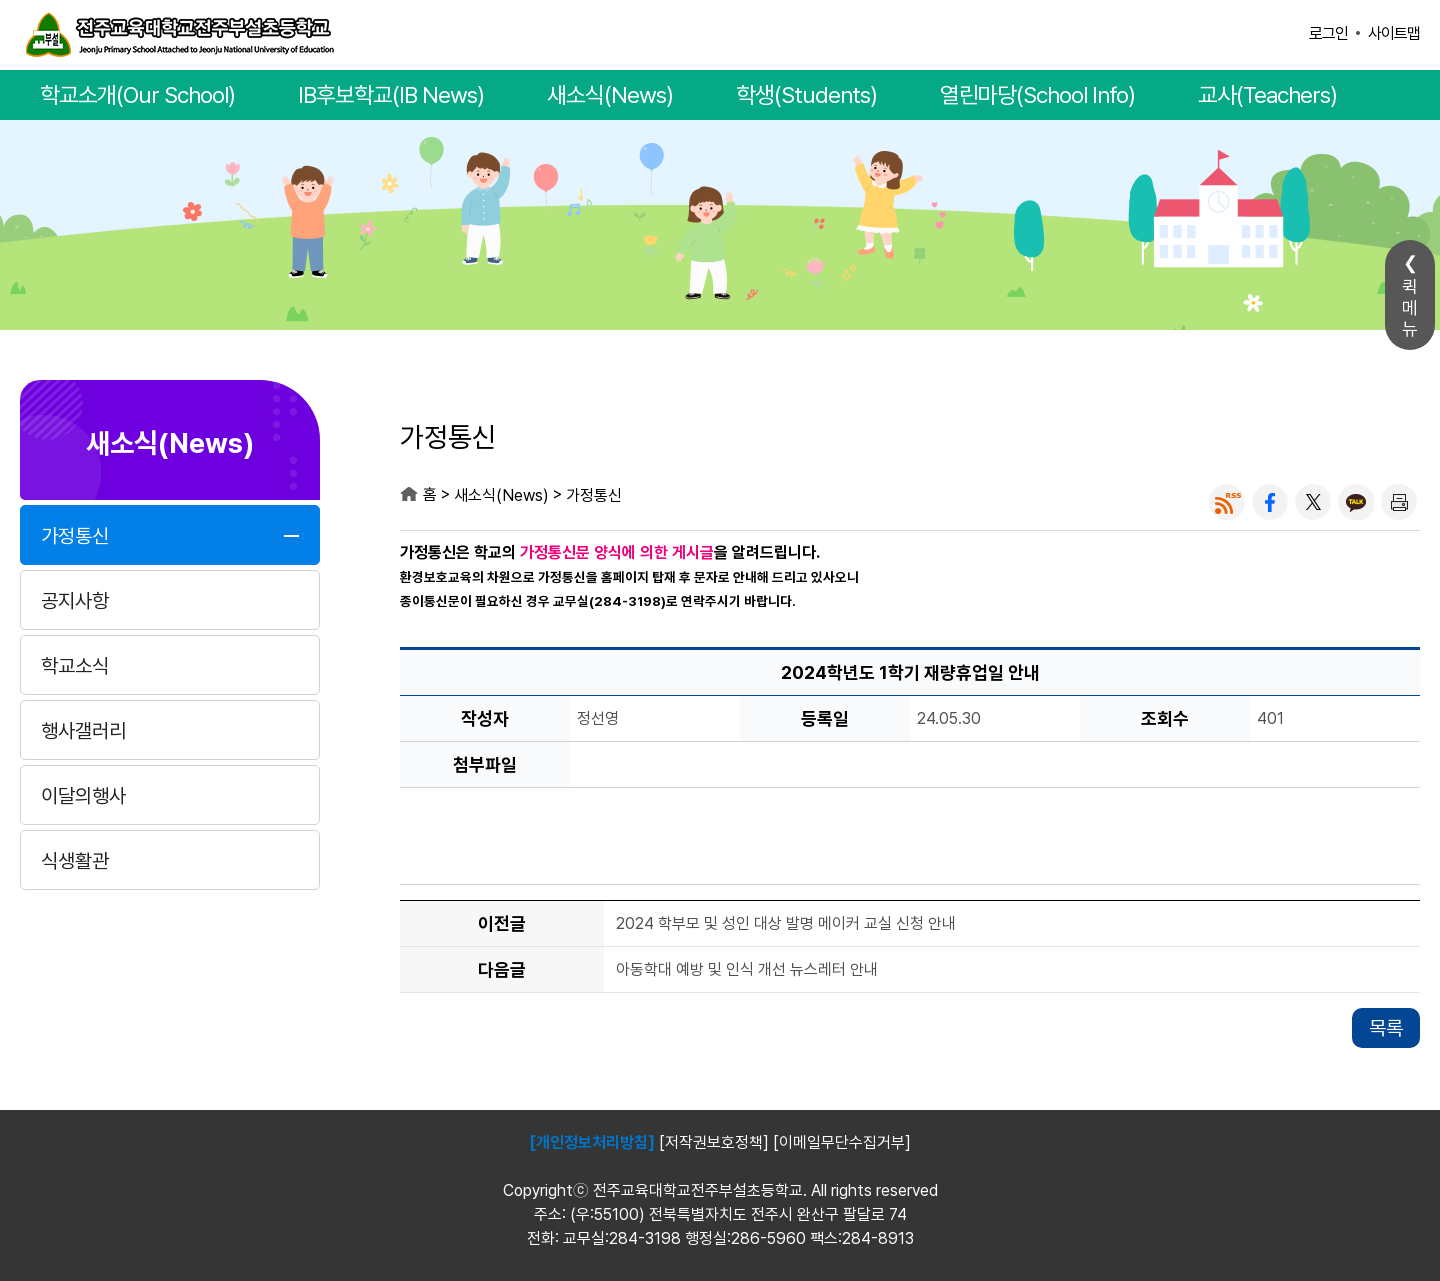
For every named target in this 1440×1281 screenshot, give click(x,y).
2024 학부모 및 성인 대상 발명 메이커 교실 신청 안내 (786, 924)
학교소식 (75, 666)
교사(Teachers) (1267, 95)
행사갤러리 (83, 731)
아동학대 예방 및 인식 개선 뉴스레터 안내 (747, 970)
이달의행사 (83, 796)
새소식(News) (610, 95)
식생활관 (75, 861)
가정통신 (75, 536)
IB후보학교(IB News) (391, 95)
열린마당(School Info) (1037, 95)
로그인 (1328, 33)
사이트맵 (1394, 33)
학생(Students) (806, 95)
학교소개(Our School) (137, 95)
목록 (1386, 1028)
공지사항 (75, 601)
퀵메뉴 (1410, 307)
